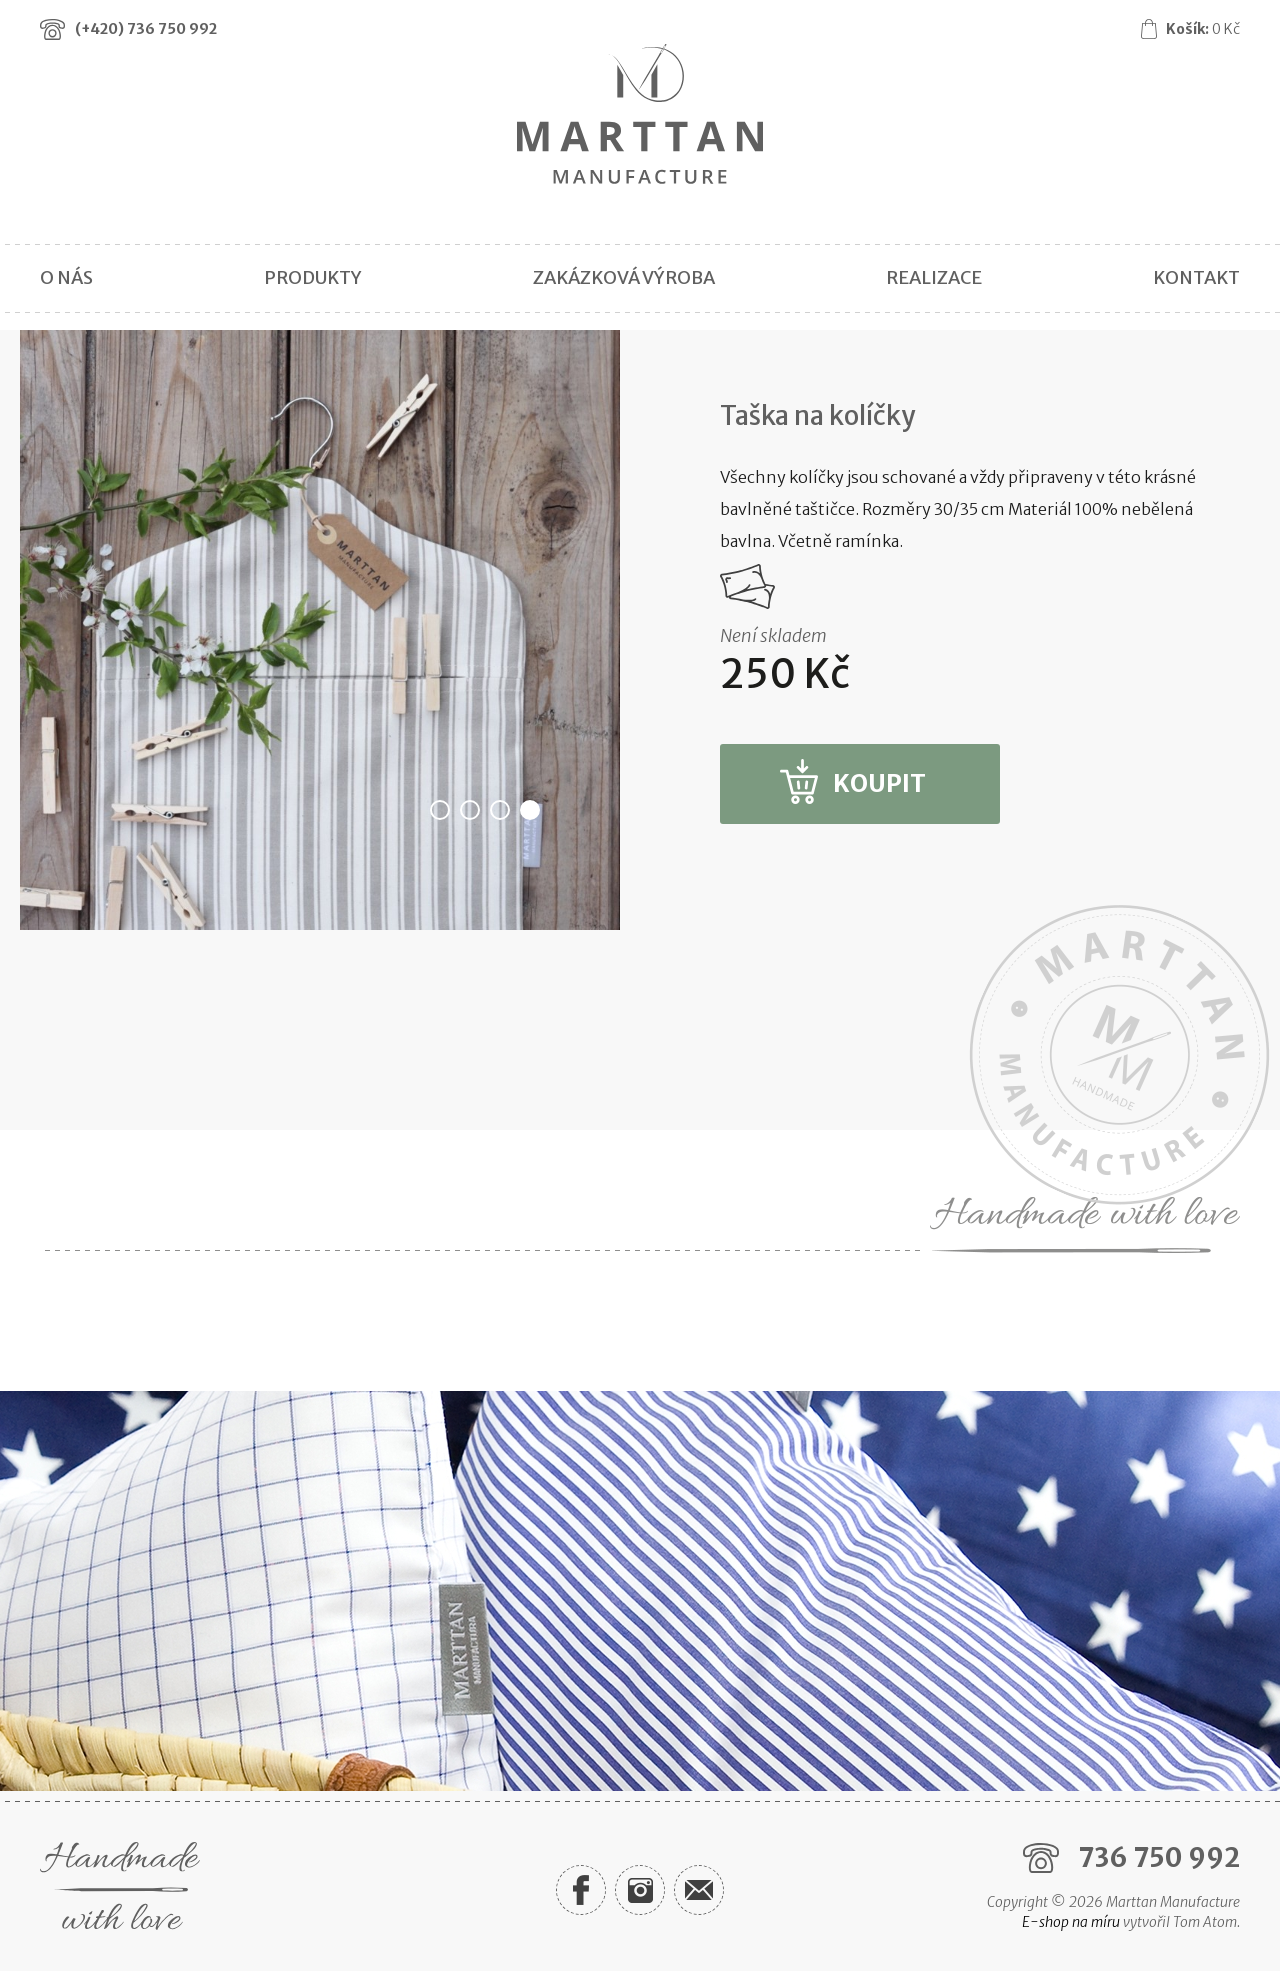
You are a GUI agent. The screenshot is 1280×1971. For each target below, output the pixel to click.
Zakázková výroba (624, 277)
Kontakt (1196, 277)
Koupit (879, 783)
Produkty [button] (313, 277)
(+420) (146, 29)
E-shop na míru (1071, 1922)
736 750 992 (1159, 1857)
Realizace (934, 277)
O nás (66, 277)
